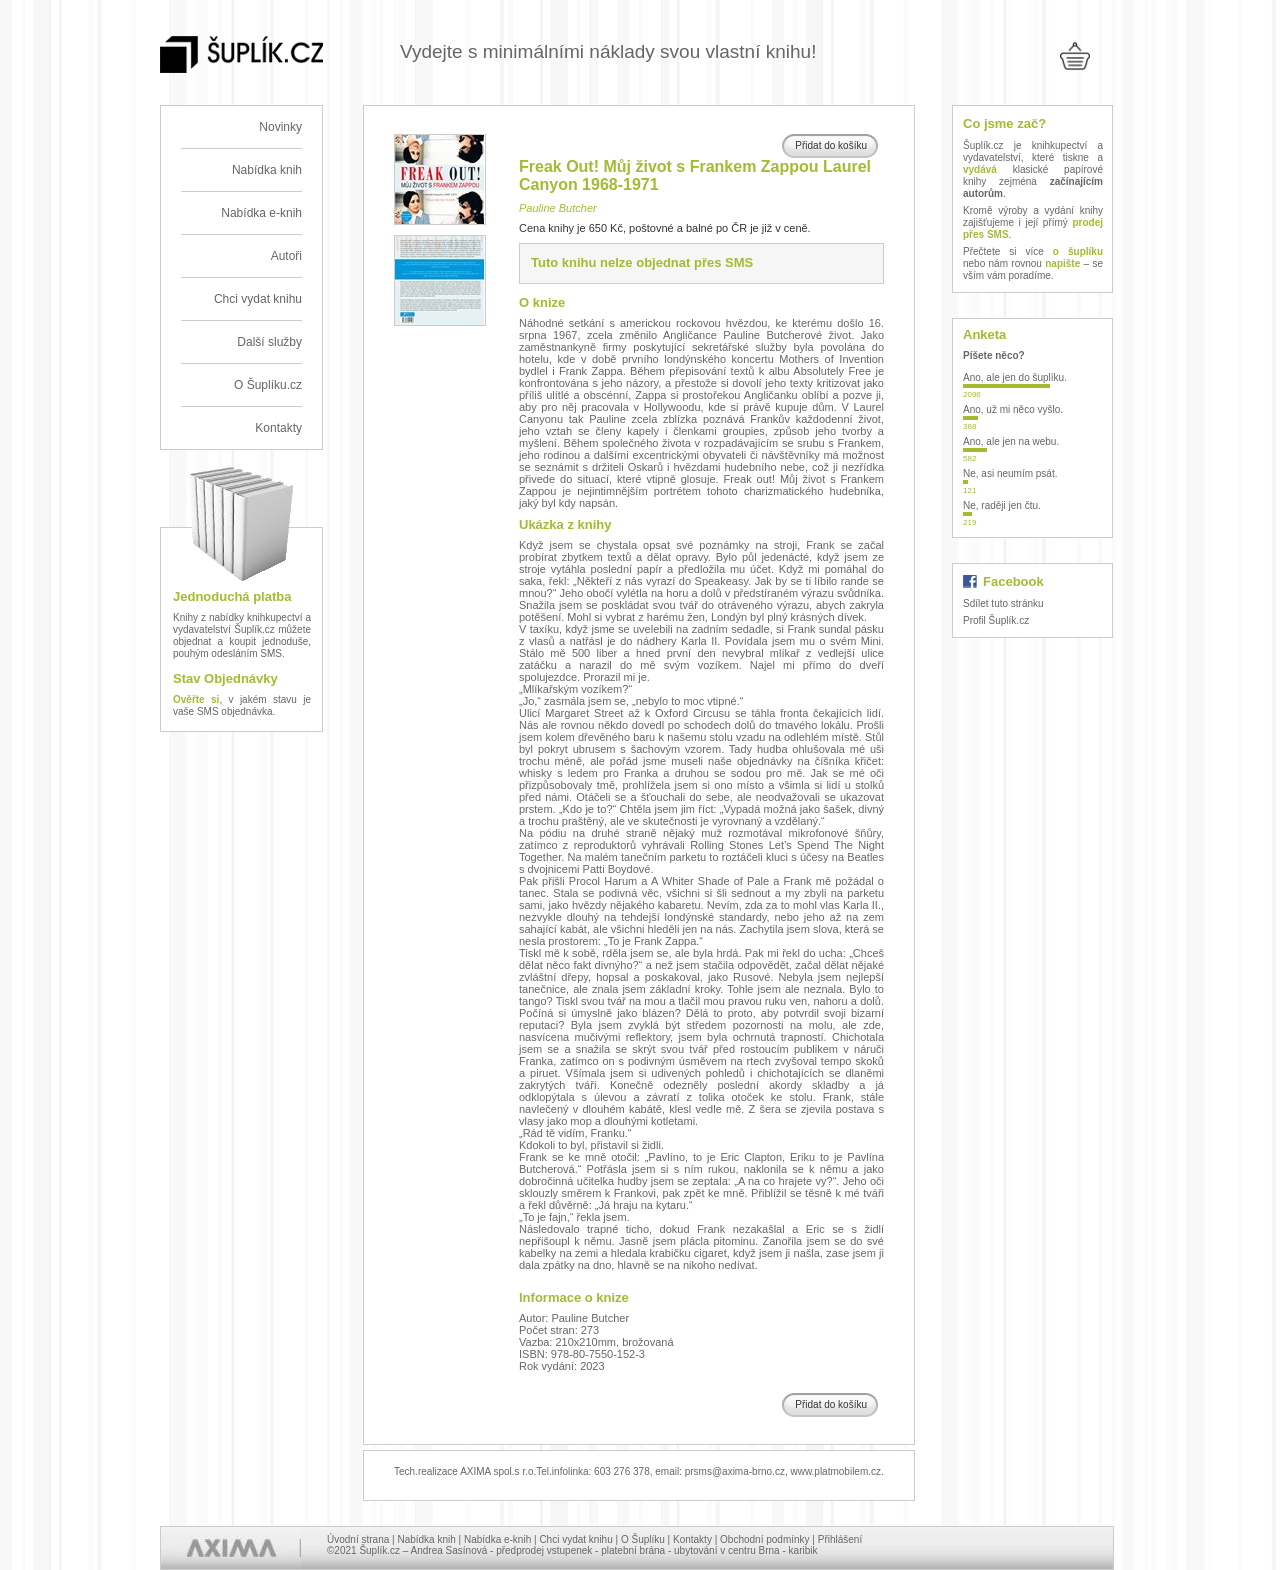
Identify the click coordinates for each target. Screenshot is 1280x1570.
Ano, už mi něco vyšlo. (1013, 409)
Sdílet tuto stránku (1003, 603)
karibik (803, 1550)
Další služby (269, 342)
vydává (980, 169)
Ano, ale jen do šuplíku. (1015, 377)
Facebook (1013, 581)
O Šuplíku (643, 1539)
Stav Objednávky (225, 678)
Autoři (286, 256)
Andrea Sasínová (449, 1550)
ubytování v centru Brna (727, 1550)
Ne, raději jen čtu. (1002, 505)
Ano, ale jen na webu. (1011, 441)
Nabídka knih (267, 170)
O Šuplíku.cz (268, 385)
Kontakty (278, 428)
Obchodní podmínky (765, 1539)
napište (1062, 263)
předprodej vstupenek (544, 1550)
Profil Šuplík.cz (996, 620)
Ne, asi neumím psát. (1010, 473)
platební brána (633, 1550)
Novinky (280, 127)
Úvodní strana (358, 1539)
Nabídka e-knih (261, 213)
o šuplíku (1078, 251)
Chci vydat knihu (258, 299)
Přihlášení (840, 1539)
